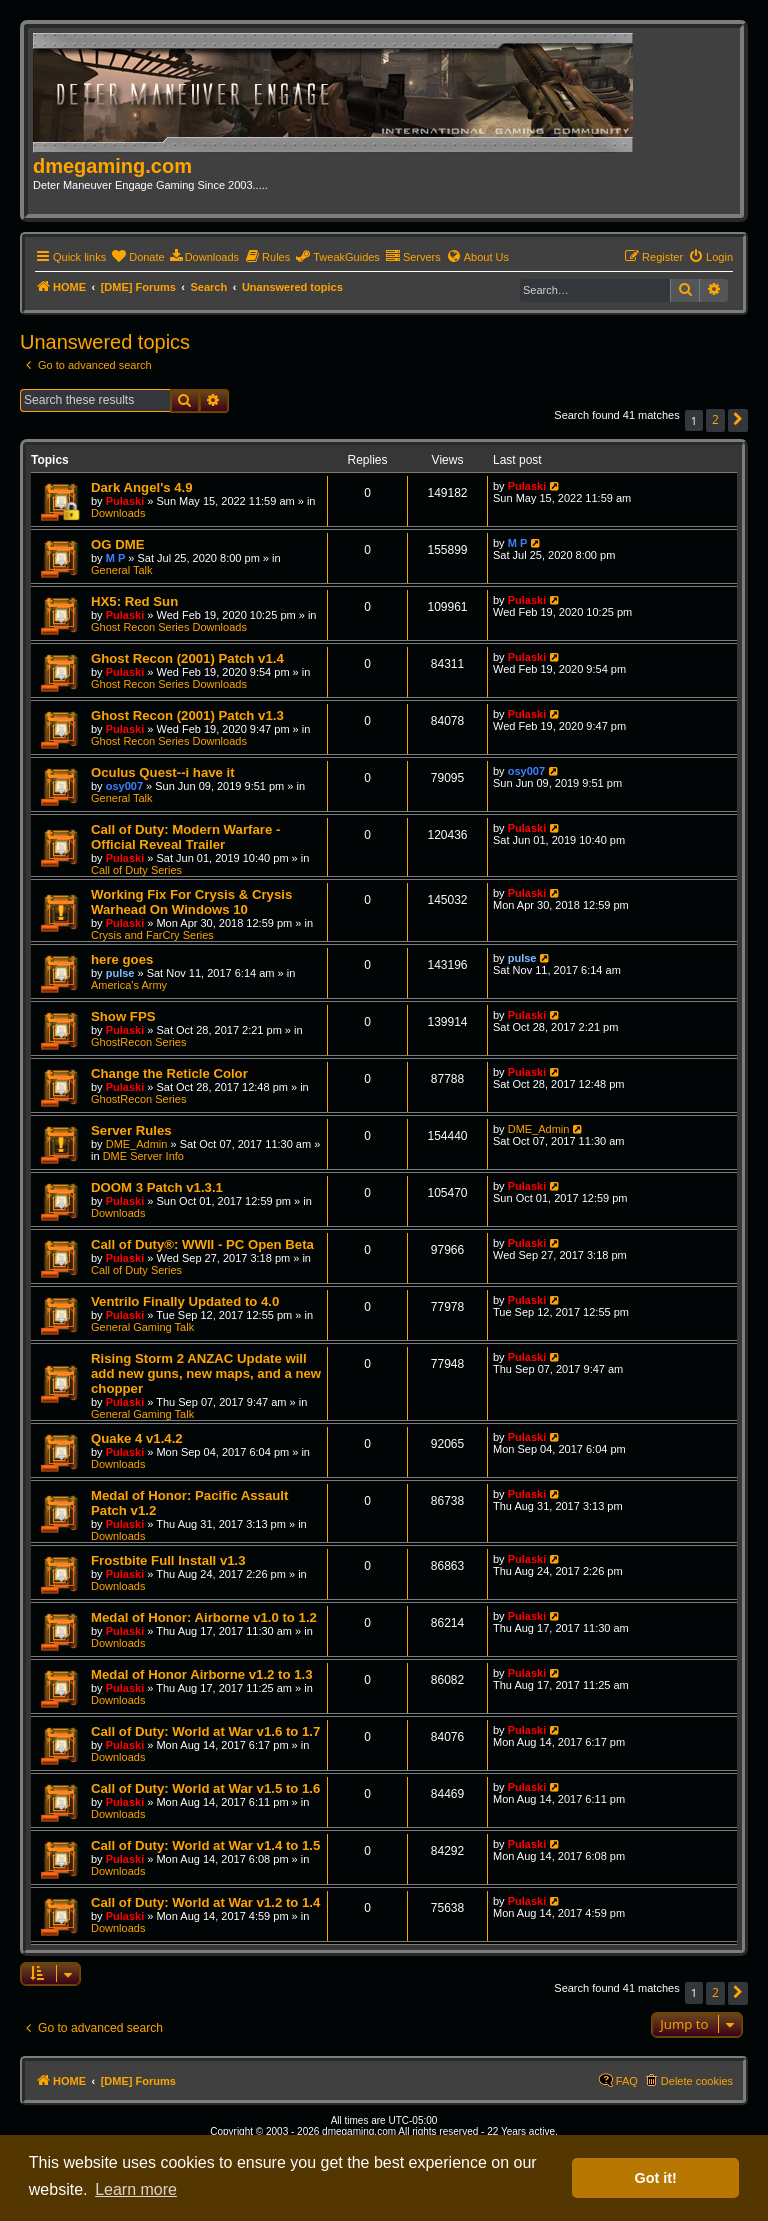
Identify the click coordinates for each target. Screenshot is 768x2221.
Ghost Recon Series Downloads (169, 627)
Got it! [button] (656, 2178)
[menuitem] (137, 257)
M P (116, 558)
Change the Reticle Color (169, 1073)
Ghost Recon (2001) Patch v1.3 (187, 715)
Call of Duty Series (136, 870)
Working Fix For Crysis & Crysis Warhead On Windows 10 (191, 902)
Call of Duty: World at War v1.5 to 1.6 (205, 1788)
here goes (122, 959)
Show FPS (123, 1016)
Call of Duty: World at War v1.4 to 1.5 (205, 1845)
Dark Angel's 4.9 (142, 487)
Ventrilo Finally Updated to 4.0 (185, 1301)
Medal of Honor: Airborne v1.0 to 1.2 (204, 1617)
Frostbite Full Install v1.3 (168, 1560)
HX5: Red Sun (134, 601)
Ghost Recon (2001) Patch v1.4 (187, 658)
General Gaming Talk (142, 1327)
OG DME (117, 544)
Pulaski (125, 501)
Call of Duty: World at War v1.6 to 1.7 (205, 1731)
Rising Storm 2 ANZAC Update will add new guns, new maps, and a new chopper (206, 1373)
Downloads (118, 513)
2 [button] (715, 419)
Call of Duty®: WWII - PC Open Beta (202, 1244)
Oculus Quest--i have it (163, 772)
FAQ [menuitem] (627, 2081)
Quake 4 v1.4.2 (137, 1438)
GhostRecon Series (138, 1042)
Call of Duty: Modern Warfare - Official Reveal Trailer (185, 837)
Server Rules (131, 1130)
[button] (738, 420)
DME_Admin (137, 1144)
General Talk (122, 570)
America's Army (129, 985)
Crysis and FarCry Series (152, 935)
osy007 (124, 786)
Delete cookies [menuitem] (697, 2081)
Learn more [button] (136, 2189)
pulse (120, 973)
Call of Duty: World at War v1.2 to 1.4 (205, 1902)
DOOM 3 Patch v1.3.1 (157, 1187)
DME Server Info (143, 1156)
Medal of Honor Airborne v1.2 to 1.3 (202, 1674)
